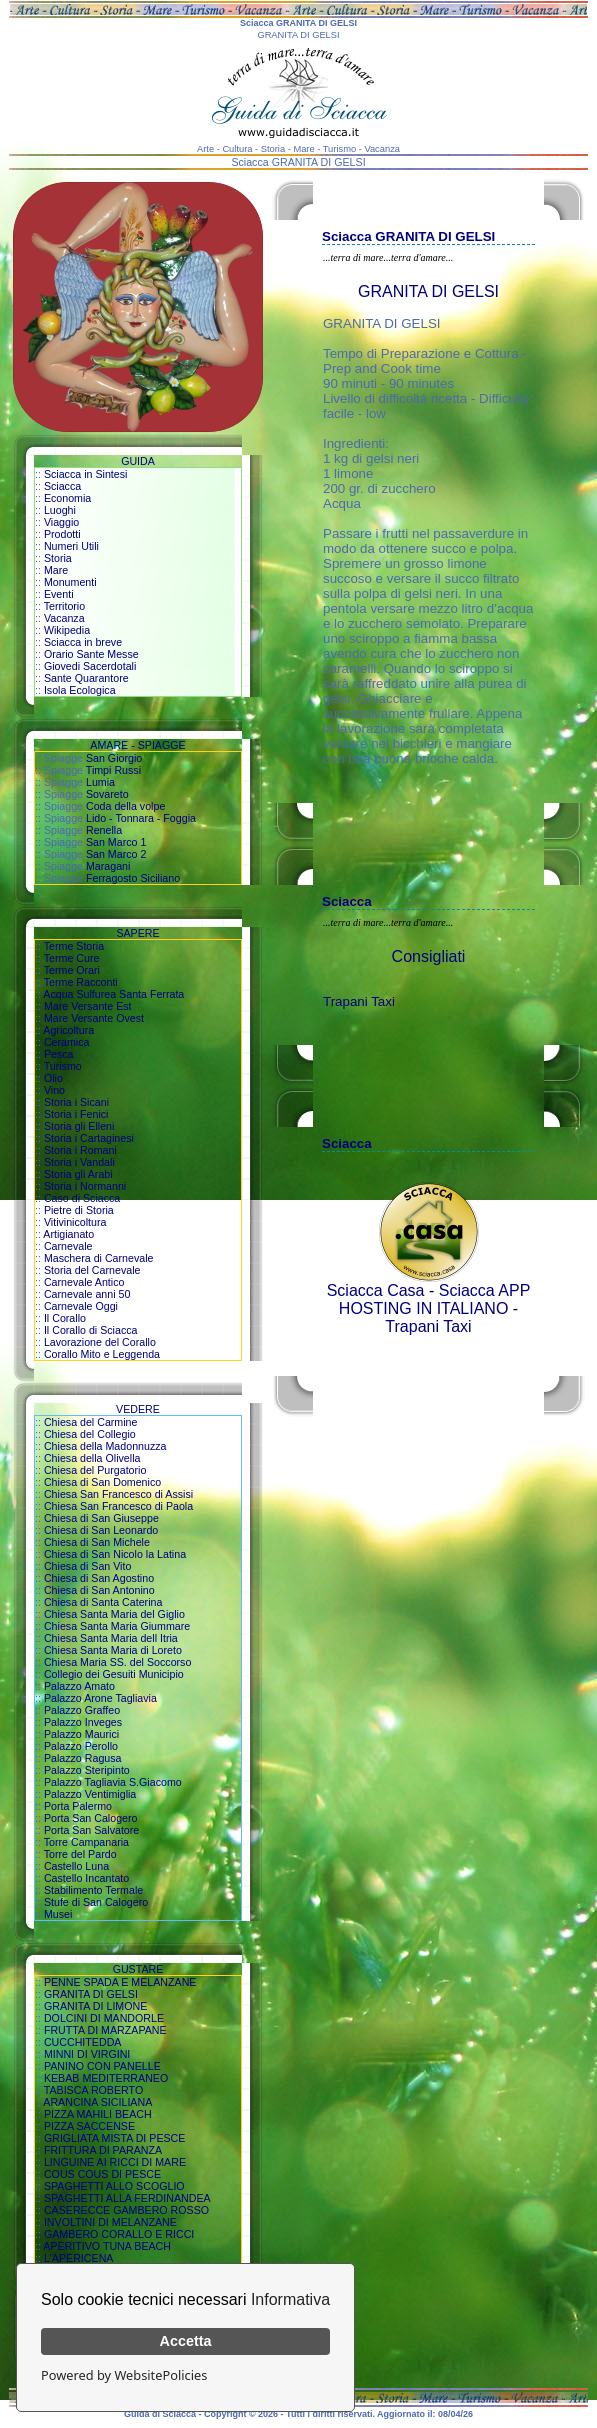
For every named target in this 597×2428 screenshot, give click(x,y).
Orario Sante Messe (91, 654)
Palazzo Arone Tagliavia (100, 1698)
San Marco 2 (116, 854)
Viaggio (61, 522)
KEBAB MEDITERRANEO (106, 2078)
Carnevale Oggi (81, 1306)
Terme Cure (72, 958)
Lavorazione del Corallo (100, 1342)
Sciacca (62, 486)
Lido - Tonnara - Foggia (141, 818)
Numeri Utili (71, 546)
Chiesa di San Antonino (99, 1590)
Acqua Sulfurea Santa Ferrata (113, 994)
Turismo (63, 1066)
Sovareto (107, 794)
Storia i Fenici (76, 1114)
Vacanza (64, 618)
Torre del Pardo (80, 1854)
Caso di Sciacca (82, 1198)
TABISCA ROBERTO (94, 2090)
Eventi (59, 594)
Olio (53, 1078)
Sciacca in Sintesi (86, 474)
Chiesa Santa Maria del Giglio (114, 1614)
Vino (54, 1090)
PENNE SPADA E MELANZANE (120, 1982)
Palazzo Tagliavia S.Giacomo (113, 1782)
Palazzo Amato (79, 1686)
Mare (56, 570)
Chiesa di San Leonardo (101, 1530)
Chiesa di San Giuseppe (101, 1518)
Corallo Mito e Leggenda (102, 1354)
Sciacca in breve (83, 642)
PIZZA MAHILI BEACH (98, 2114)
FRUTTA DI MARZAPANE (105, 2030)
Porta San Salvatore (91, 1830)
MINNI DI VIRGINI (87, 2054)
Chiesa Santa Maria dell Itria (111, 1638)
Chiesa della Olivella (92, 1458)
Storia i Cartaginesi (89, 1138)
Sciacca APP (485, 1290)
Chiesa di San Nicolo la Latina (115, 1554)
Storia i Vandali (79, 1162)
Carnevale (68, 1246)
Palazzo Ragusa (83, 1758)
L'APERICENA (79, 2258)
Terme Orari (72, 970)
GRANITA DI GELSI (91, 1994)
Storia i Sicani (76, 1102)
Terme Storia (74, 946)
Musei (58, 1914)
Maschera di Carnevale (99, 1258)
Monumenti (70, 582)
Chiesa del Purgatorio (95, 1470)
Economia (67, 498)
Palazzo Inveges (83, 1722)
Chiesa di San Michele (97, 1542)
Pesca (59, 1054)
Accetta (186, 2341)
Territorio (64, 606)
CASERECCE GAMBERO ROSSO (126, 2210)
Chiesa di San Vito (87, 1566)
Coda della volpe (125, 806)
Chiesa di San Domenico (102, 1482)
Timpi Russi (113, 770)
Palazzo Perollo (81, 1746)
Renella (104, 830)
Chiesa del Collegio (90, 1434)
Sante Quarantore (86, 678)
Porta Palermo (78, 1806)
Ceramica (67, 1042)
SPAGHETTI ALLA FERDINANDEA (127, 2198)
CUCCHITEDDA (83, 2042)
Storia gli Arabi (78, 1174)
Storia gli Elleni (79, 1126)
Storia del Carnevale (92, 1270)
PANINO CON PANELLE (102, 2066)
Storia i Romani (80, 1150)
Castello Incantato (86, 1878)
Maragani (108, 866)
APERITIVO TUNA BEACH (107, 2246)
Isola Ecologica (80, 690)
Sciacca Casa (376, 1290)
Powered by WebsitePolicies (124, 2375)
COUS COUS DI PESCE (102, 2174)
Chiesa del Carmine (91, 1422)
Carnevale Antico (84, 1282)
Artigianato (68, 1234)
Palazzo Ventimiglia (90, 1794)
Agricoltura (68, 1030)
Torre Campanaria (86, 1842)
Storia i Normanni (85, 1186)
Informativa (290, 2299)
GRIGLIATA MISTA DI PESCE (115, 2138)
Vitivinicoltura (75, 1222)
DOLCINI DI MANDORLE (104, 2018)
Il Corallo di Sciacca (91, 1330)
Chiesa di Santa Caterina (103, 1602)
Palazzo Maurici (81, 1734)
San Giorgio (114, 758)
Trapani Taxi (359, 1001)
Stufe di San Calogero (96, 1902)
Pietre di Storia (79, 1210)
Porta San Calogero (91, 1818)
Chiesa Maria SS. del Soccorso (117, 1662)
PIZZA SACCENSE (89, 2126)
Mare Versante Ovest (94, 1018)
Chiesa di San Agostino (99, 1578)
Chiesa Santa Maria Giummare (117, 1626)
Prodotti (62, 534)
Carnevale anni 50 (87, 1294)
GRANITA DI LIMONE (95, 2006)
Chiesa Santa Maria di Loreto (113, 1650)
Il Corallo (65, 1318)
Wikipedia (67, 630)
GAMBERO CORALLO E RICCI (119, 2234)
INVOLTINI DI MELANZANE (110, 2222)
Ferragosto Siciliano (133, 878)
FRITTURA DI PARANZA (103, 2150)
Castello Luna (76, 1866)
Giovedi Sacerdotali (90, 666)
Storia (58, 558)
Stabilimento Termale (93, 1890)
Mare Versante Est (88, 1006)
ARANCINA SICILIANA (97, 2102)
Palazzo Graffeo (82, 1710)
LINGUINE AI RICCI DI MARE (115, 2162)
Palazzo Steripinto (87, 1770)
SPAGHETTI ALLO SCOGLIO (114, 2186)
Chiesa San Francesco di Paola (118, 1506)
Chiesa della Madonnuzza (105, 1446)
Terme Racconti (81, 982)
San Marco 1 (116, 842)
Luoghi (60, 510)
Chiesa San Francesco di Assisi (118, 1494)
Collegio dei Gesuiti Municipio (114, 1674)
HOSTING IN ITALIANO (424, 1308)
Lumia (100, 782)
